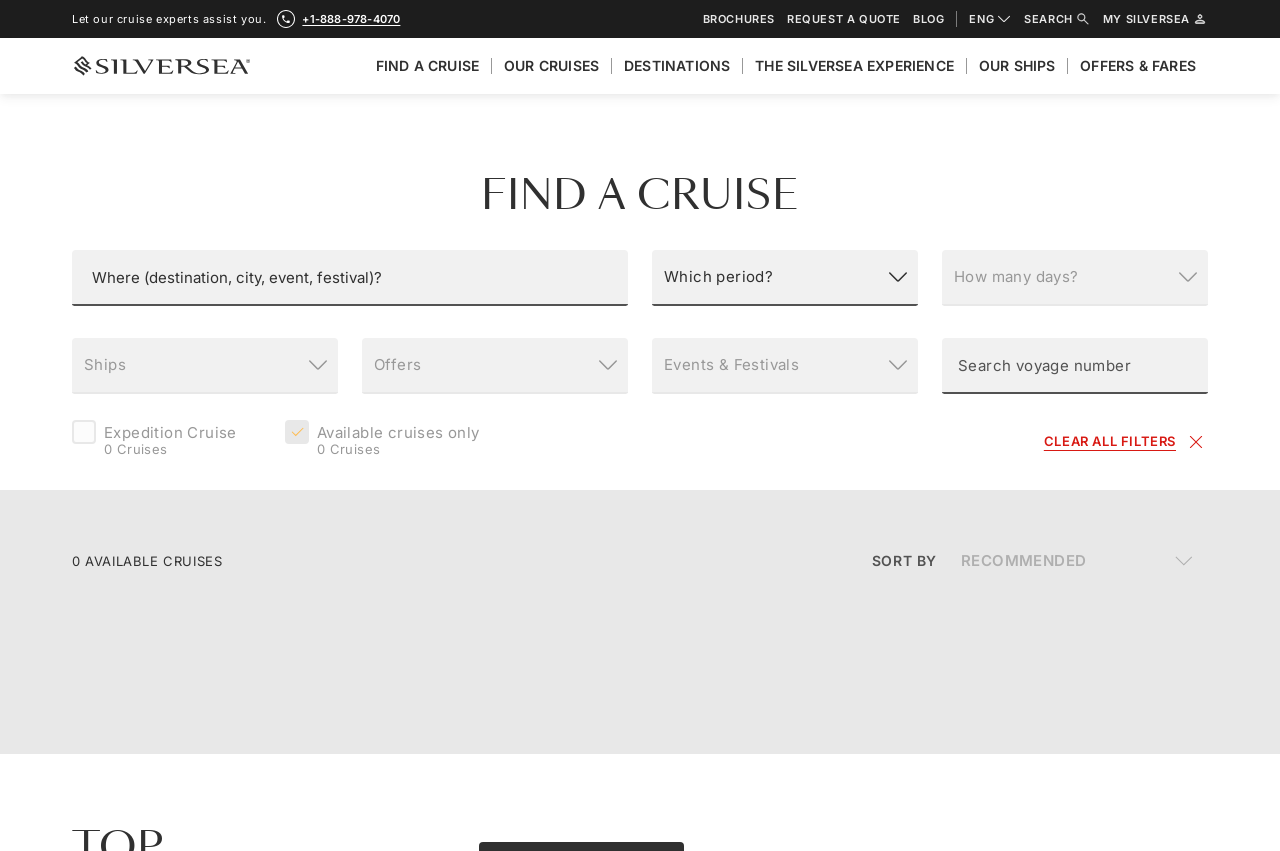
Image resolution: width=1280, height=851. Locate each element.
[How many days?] (1075, 278)
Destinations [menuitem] (677, 65)
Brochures (739, 19)
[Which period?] (785, 278)
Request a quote (844, 19)
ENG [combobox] (990, 19)
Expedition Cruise (170, 442)
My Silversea (1155, 19)
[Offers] (495, 366)
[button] (350, 278)
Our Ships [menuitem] (1017, 65)
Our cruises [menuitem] (551, 65)
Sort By (904, 560)
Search (1057, 19)
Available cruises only (398, 442)
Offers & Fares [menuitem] (1138, 65)
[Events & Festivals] (785, 366)
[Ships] (205, 366)
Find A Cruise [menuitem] (428, 65)
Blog (928, 19)
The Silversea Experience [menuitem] (854, 65)
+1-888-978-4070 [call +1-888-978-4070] (351, 19)
